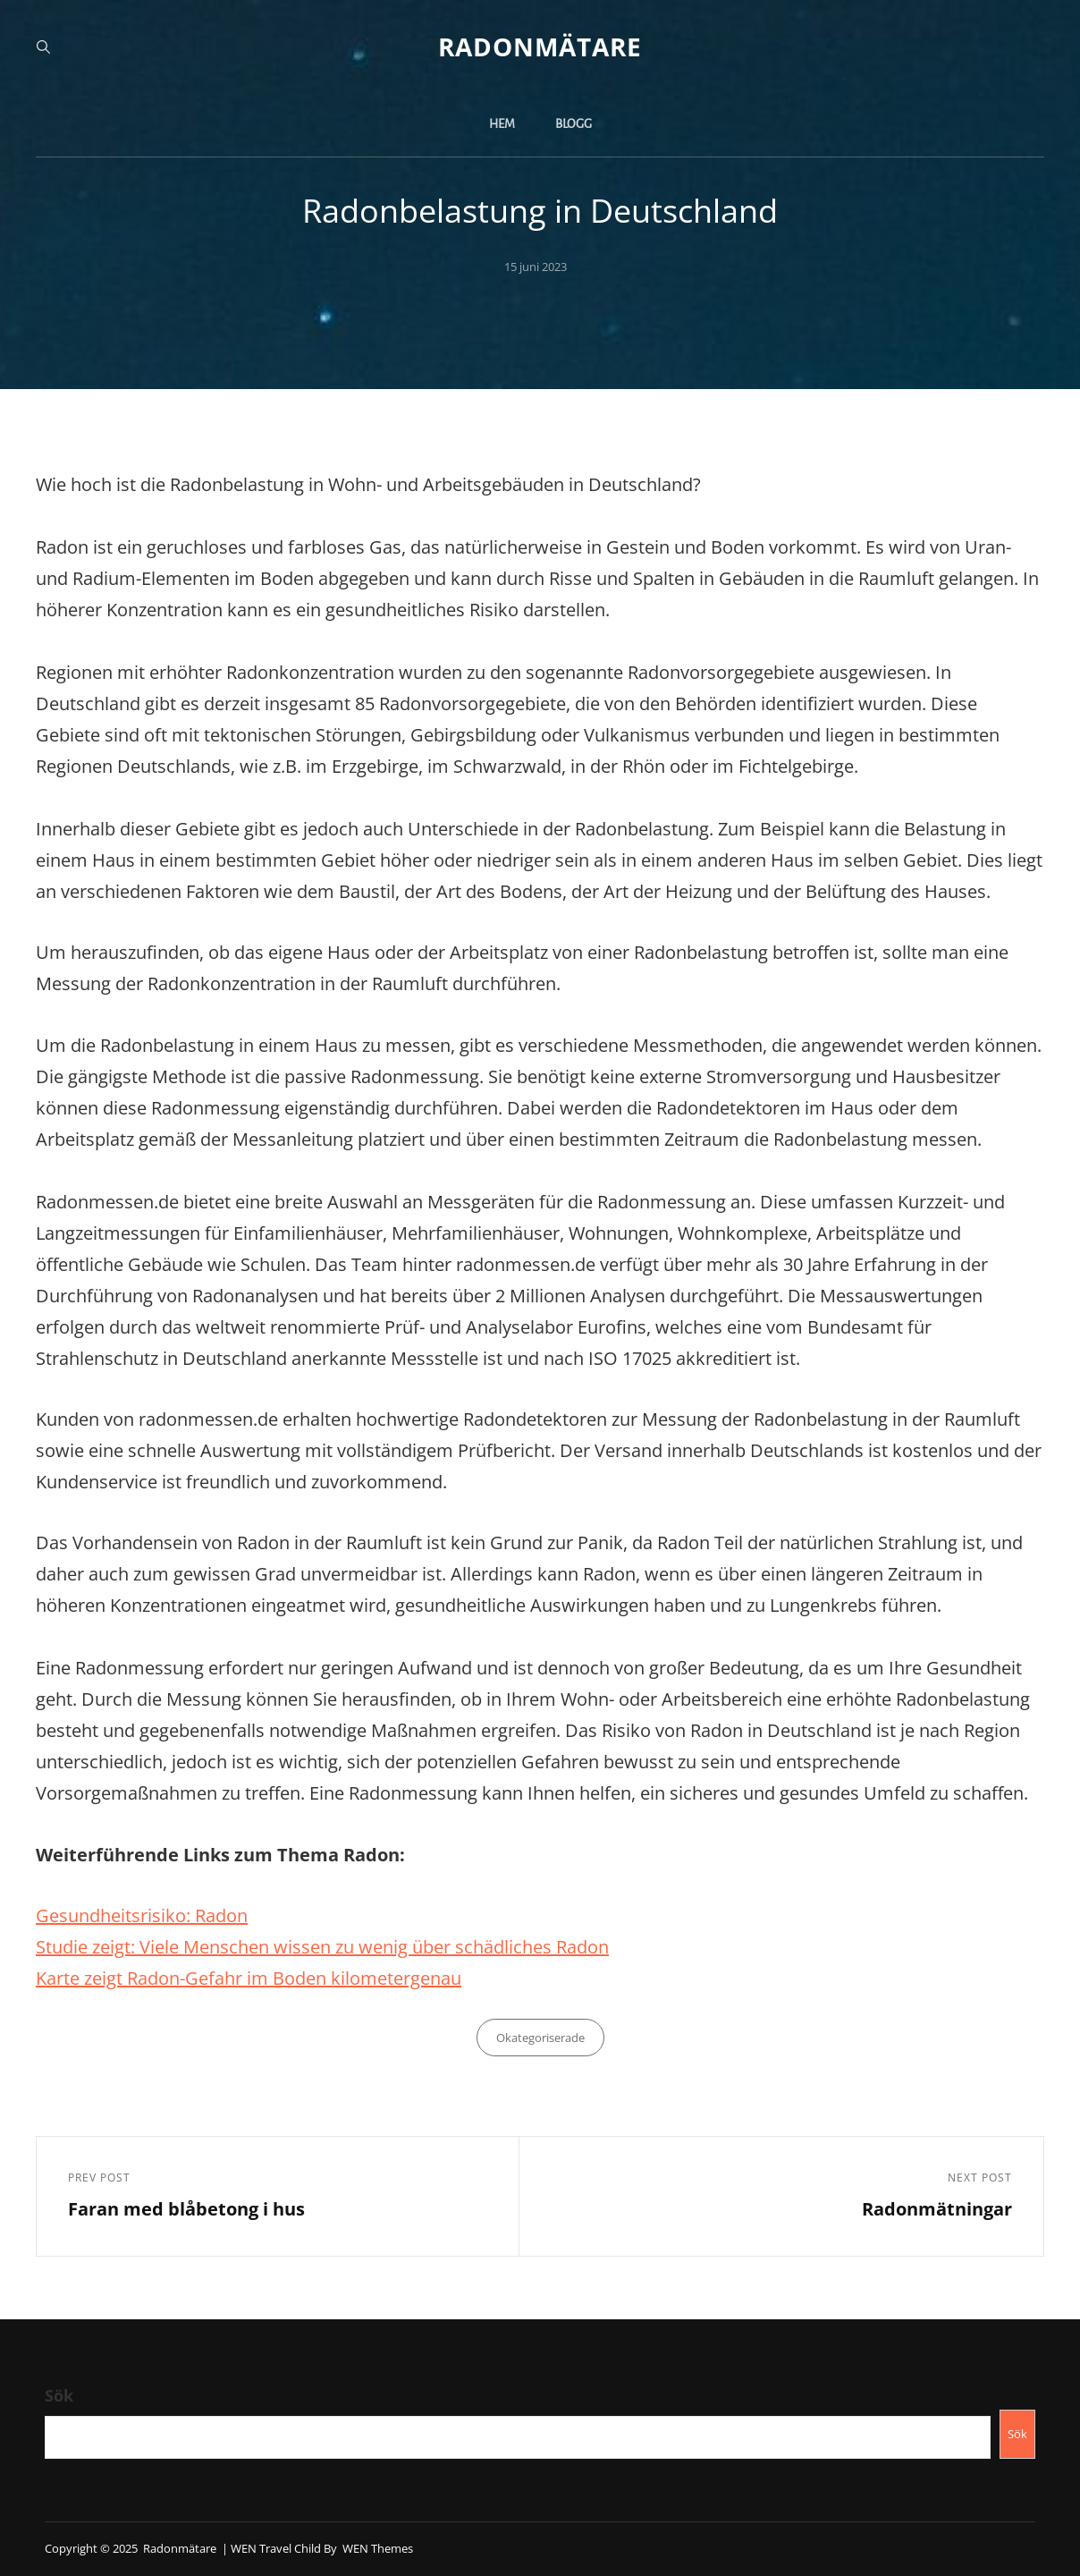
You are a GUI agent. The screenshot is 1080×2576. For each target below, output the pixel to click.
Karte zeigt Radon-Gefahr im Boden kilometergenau (248, 1978)
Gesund (68, 1915)
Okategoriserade (540, 2037)
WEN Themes (377, 2548)
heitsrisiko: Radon (174, 1915)
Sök (59, 2395)
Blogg (573, 124)
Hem (502, 124)
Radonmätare (540, 47)
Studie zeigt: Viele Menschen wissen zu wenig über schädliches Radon (322, 1947)
